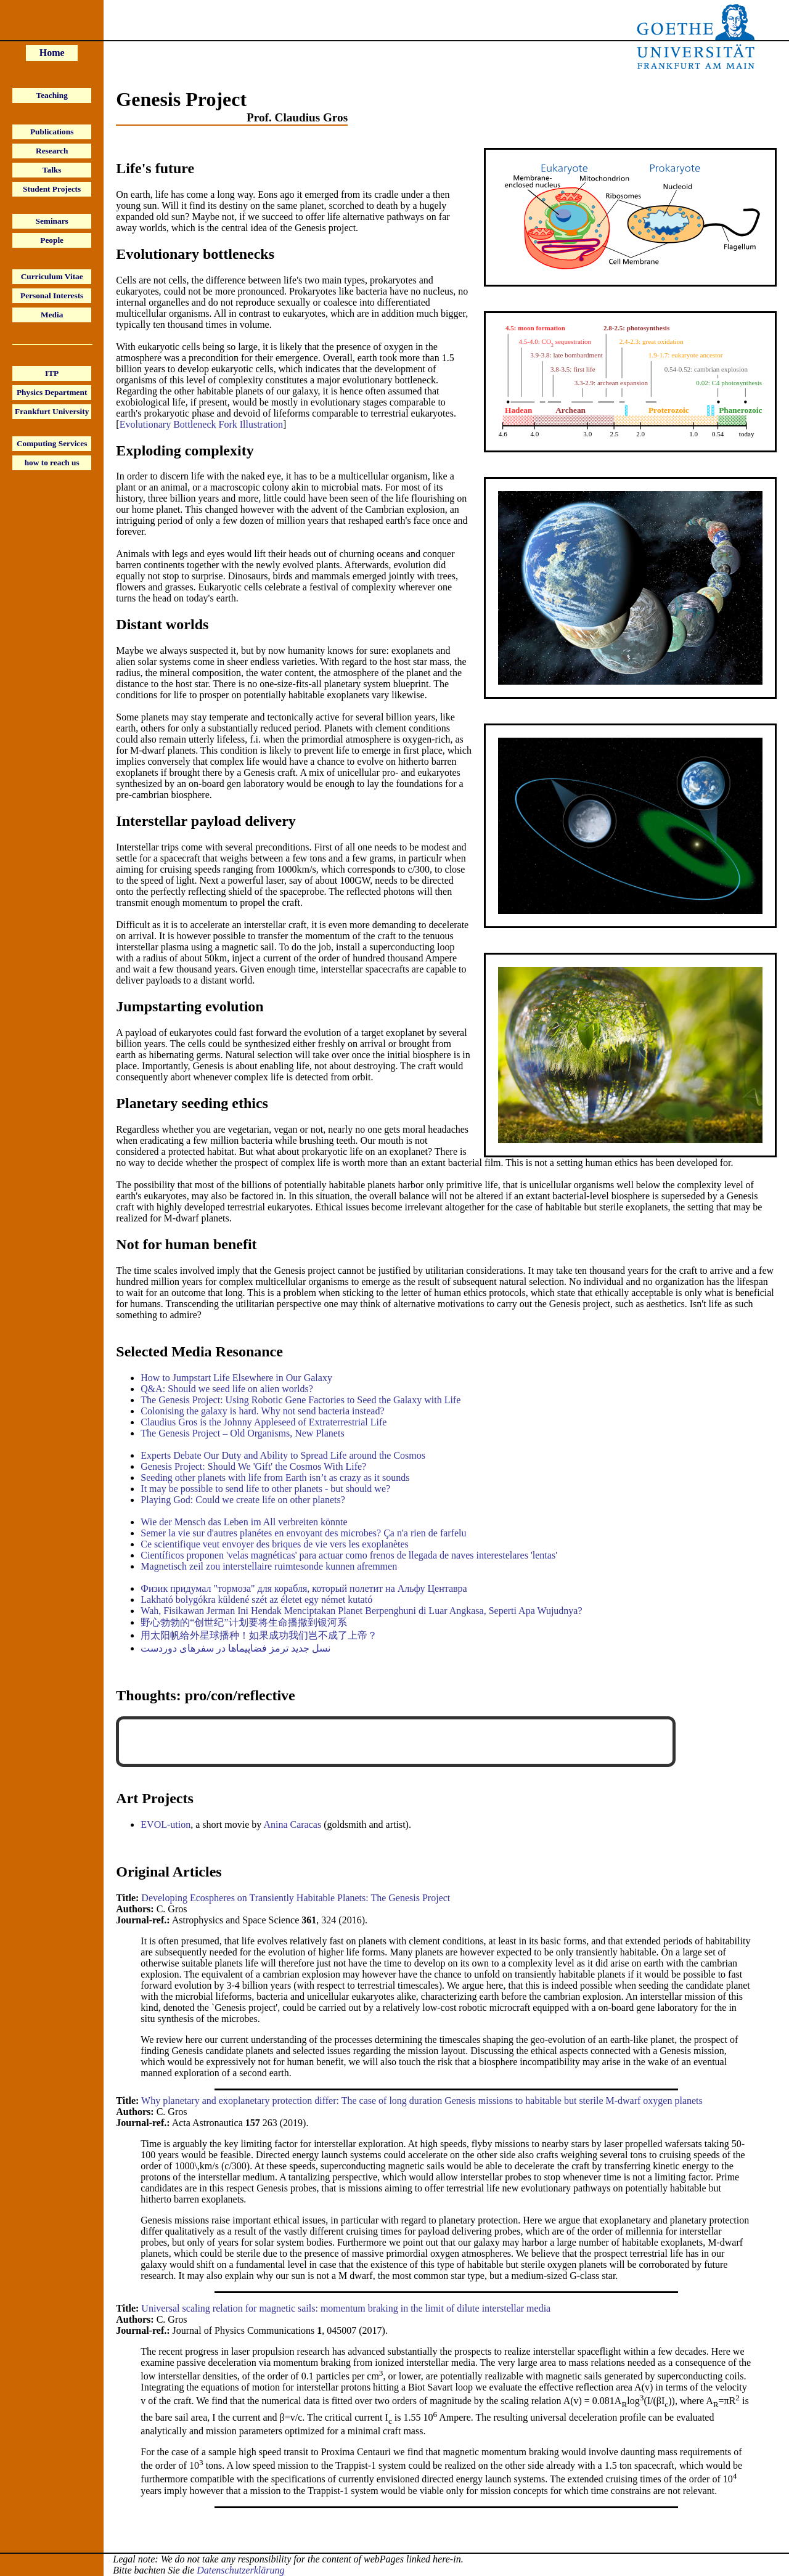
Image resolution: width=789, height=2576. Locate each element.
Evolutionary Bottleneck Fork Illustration (201, 424)
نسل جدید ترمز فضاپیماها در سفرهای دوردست (235, 1648)
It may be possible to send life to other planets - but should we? (265, 1488)
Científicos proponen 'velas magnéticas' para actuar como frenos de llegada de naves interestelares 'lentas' (349, 1555)
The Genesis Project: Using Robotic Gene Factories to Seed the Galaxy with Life (300, 1400)
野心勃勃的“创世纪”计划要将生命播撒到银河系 (243, 1622)
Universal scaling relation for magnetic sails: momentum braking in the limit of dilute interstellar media (345, 2308)
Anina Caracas (292, 1824)
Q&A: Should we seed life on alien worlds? (227, 1389)
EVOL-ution (165, 1824)
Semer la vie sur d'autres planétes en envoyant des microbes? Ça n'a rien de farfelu (303, 1533)
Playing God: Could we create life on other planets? (243, 1499)
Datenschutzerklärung (240, 2570)
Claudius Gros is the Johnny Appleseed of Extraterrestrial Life (263, 1422)
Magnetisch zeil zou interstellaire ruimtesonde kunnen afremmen (269, 1566)
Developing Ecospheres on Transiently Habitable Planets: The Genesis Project (295, 1898)
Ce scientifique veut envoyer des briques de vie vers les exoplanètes (275, 1544)
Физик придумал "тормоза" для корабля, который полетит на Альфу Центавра (304, 1588)
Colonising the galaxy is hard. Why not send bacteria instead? (262, 1411)
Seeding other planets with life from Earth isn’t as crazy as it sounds (275, 1477)
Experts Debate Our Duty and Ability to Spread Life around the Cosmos (283, 1455)
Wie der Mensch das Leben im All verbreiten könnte (244, 1522)
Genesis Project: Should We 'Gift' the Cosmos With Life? (253, 1466)
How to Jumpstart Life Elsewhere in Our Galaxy (236, 1377)
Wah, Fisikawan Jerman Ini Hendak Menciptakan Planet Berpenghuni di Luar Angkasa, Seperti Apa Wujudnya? (361, 1610)
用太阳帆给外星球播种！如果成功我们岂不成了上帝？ (259, 1635)
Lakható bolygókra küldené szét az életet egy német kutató (256, 1599)
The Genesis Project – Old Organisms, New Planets (242, 1433)
